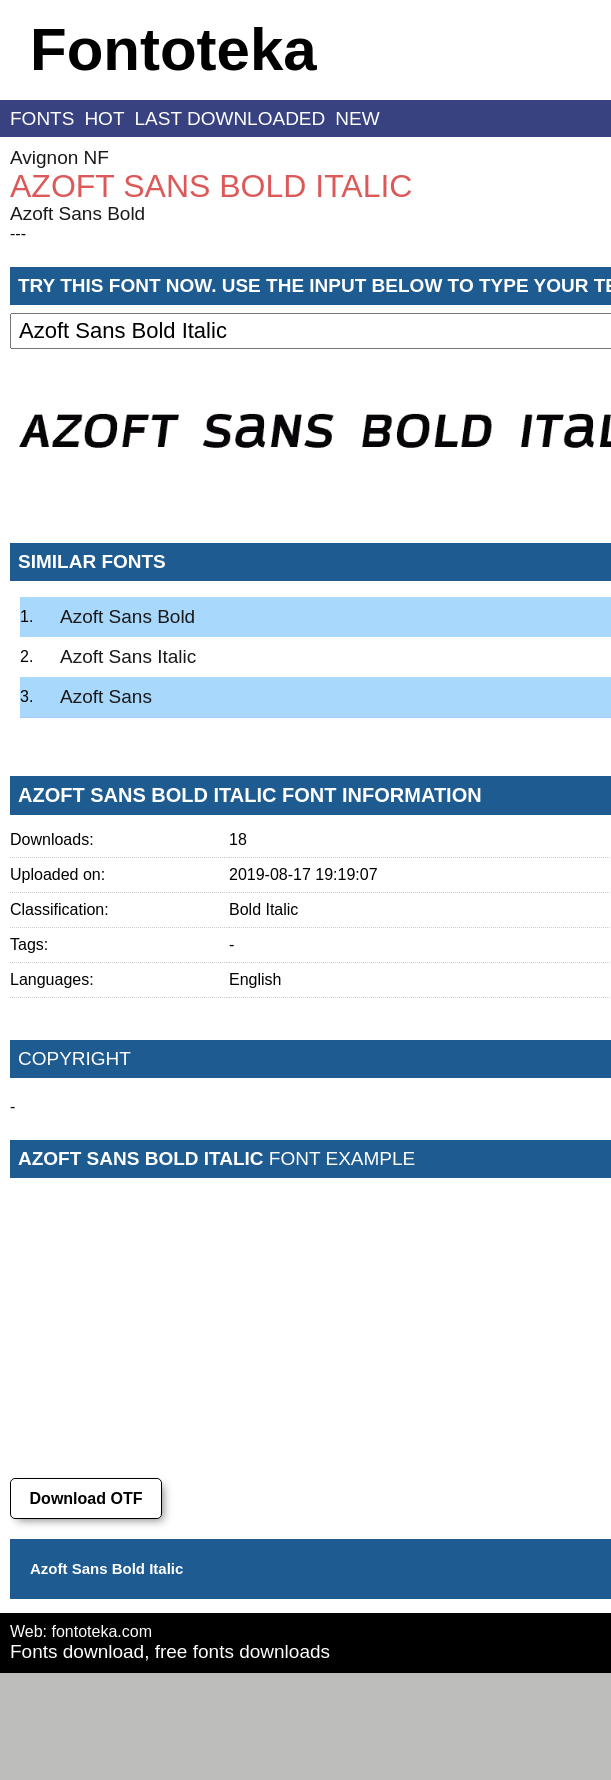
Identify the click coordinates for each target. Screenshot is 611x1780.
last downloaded (230, 118)
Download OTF (86, 1498)
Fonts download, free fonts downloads (170, 1651)
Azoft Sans (106, 696)
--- (18, 233)
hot (104, 118)
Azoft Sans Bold (77, 213)
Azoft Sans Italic (128, 656)
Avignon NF (59, 157)
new (357, 118)
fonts (42, 118)
